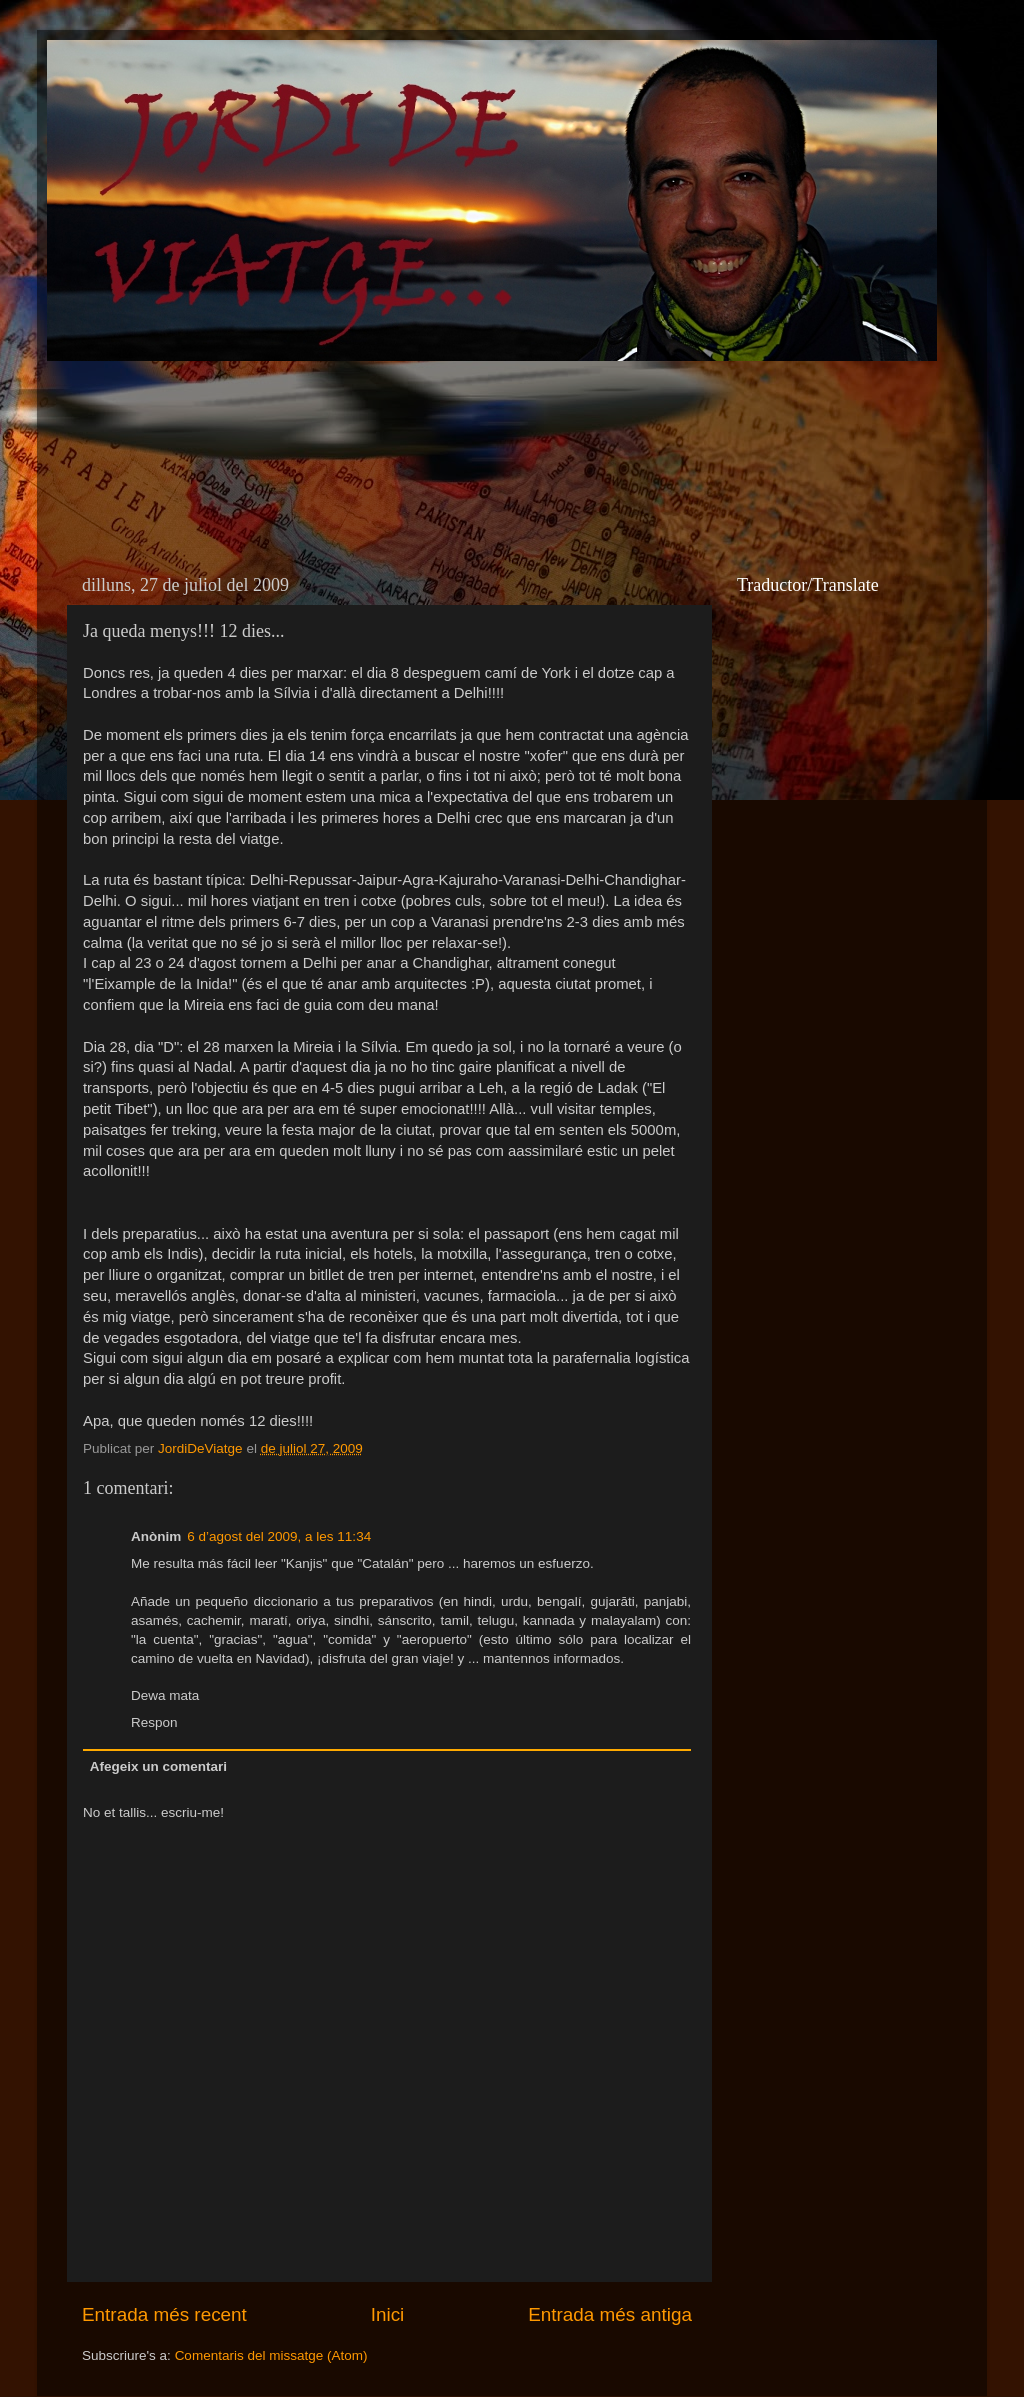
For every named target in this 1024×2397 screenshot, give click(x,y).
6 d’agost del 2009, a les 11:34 (279, 1536)
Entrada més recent (164, 2314)
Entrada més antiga (610, 2314)
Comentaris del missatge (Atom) (271, 2355)
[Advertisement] (426, 436)
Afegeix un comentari (158, 1766)
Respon (154, 1722)
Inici (388, 2314)
